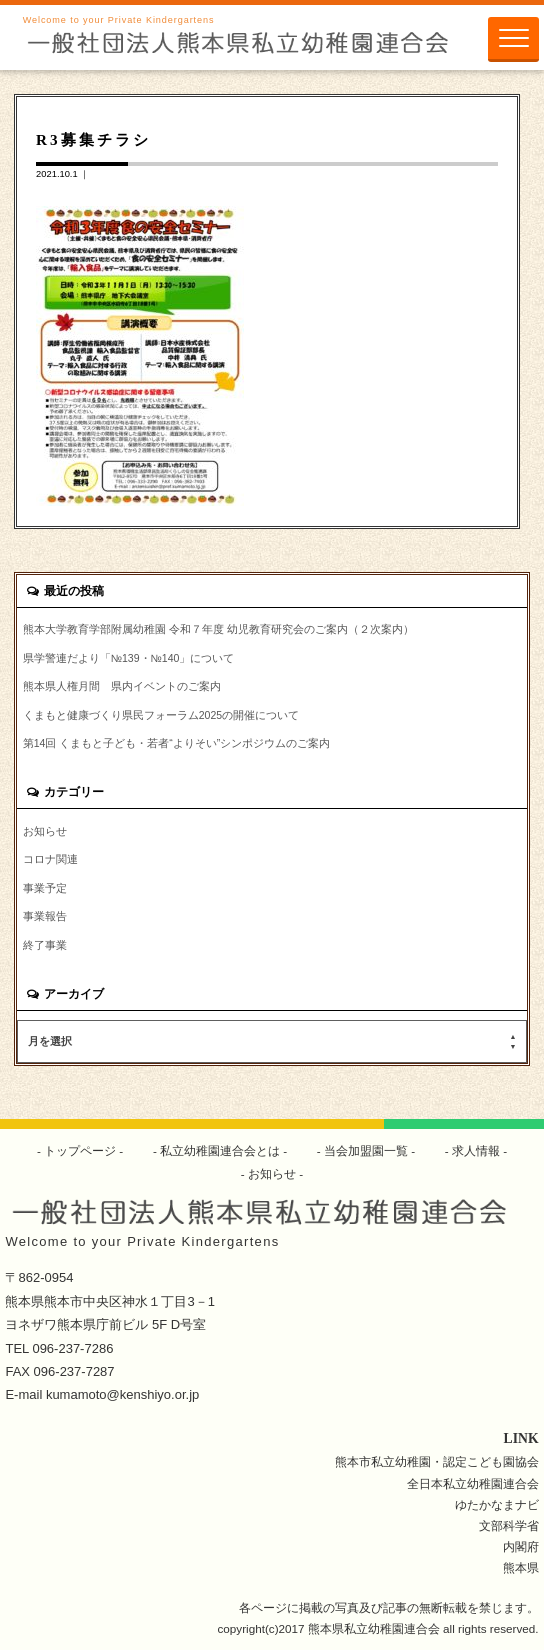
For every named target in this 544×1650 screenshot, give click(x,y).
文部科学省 (509, 1525)
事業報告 (45, 916)
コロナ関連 (50, 859)
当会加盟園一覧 (366, 1150)
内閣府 (521, 1546)
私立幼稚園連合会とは (220, 1150)
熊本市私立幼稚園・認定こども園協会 (437, 1461)
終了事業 (45, 945)
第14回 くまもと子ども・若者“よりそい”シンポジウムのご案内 (177, 743)
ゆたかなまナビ (497, 1504)
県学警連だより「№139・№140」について (129, 658)
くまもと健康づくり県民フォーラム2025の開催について (161, 715)
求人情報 (476, 1150)
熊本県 (521, 1567)
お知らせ (45, 831)
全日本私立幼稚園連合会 (473, 1483)
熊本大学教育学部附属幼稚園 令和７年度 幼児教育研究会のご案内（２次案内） (218, 629)
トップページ (80, 1150)
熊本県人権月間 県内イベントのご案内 (122, 686)
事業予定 (45, 888)
